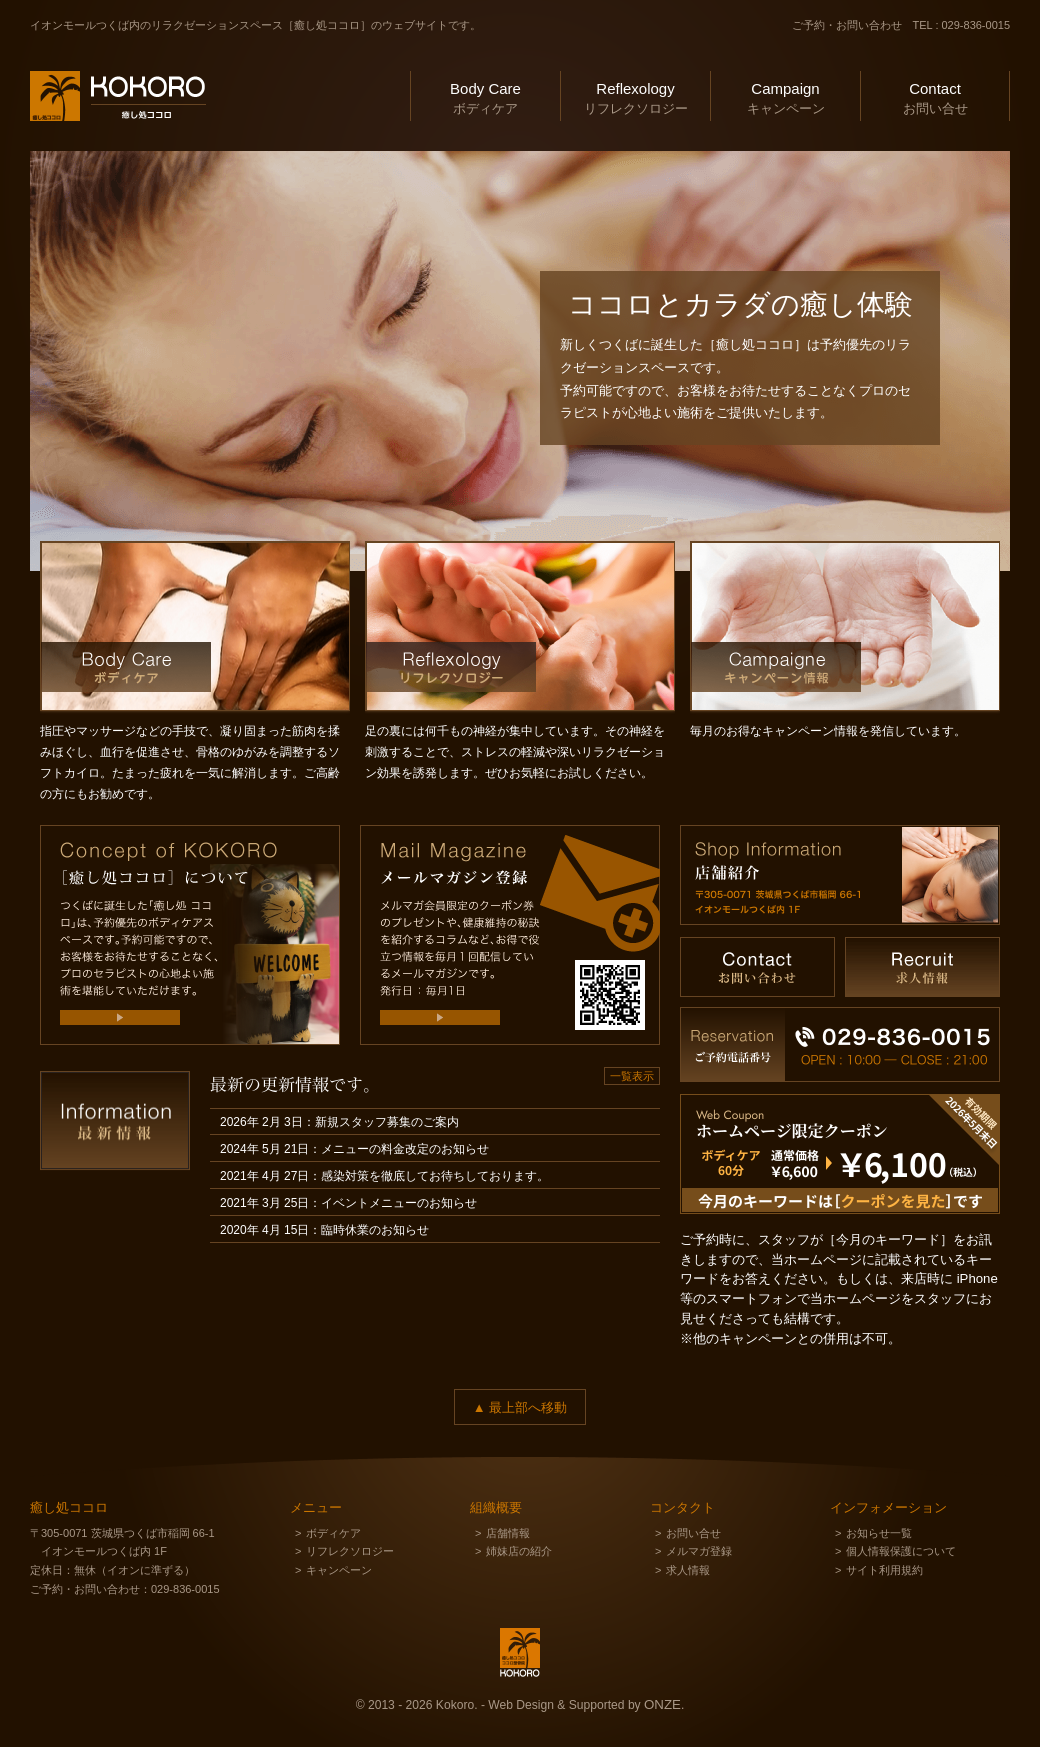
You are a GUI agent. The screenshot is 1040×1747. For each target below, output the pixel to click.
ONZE (662, 1704)
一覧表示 (632, 1076)
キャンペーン (785, 96)
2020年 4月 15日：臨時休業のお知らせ (324, 1230)
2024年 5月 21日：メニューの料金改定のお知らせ (354, 1149)
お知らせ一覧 (879, 1533)
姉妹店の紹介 (519, 1551)
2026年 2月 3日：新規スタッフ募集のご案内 (339, 1122)
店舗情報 (508, 1533)
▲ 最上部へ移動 (520, 1407)
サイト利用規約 (884, 1570)
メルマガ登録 (699, 1551)
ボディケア (485, 96)
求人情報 (688, 1570)
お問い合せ (935, 96)
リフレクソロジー (635, 96)
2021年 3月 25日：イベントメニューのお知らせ (348, 1203)
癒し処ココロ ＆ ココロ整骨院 (104, 146)
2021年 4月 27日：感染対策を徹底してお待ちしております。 (384, 1176)
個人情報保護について (901, 1551)
